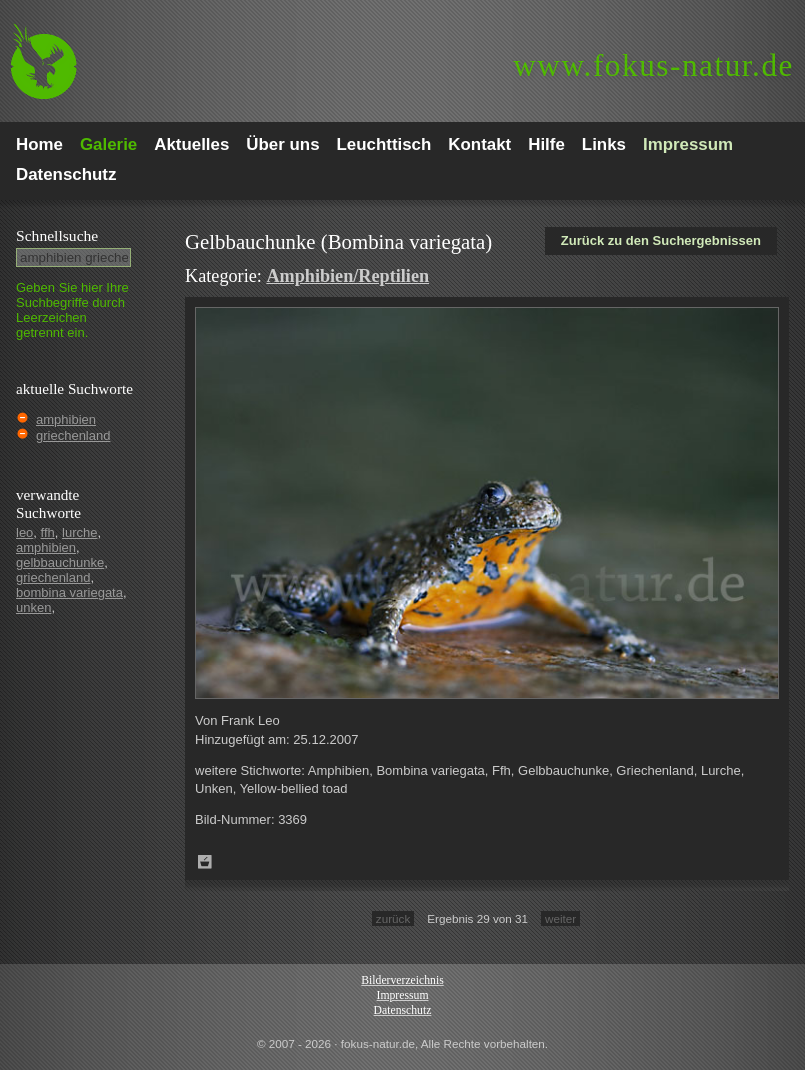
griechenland (73, 435)
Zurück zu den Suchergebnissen (661, 240)
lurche (79, 532)
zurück (393, 918)
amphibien (66, 419)
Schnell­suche (57, 235)
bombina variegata (69, 592)
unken (33, 607)
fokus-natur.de (653, 65)
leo (24, 532)
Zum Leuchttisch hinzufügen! (205, 862)
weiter (560, 918)
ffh (48, 532)
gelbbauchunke (60, 562)
